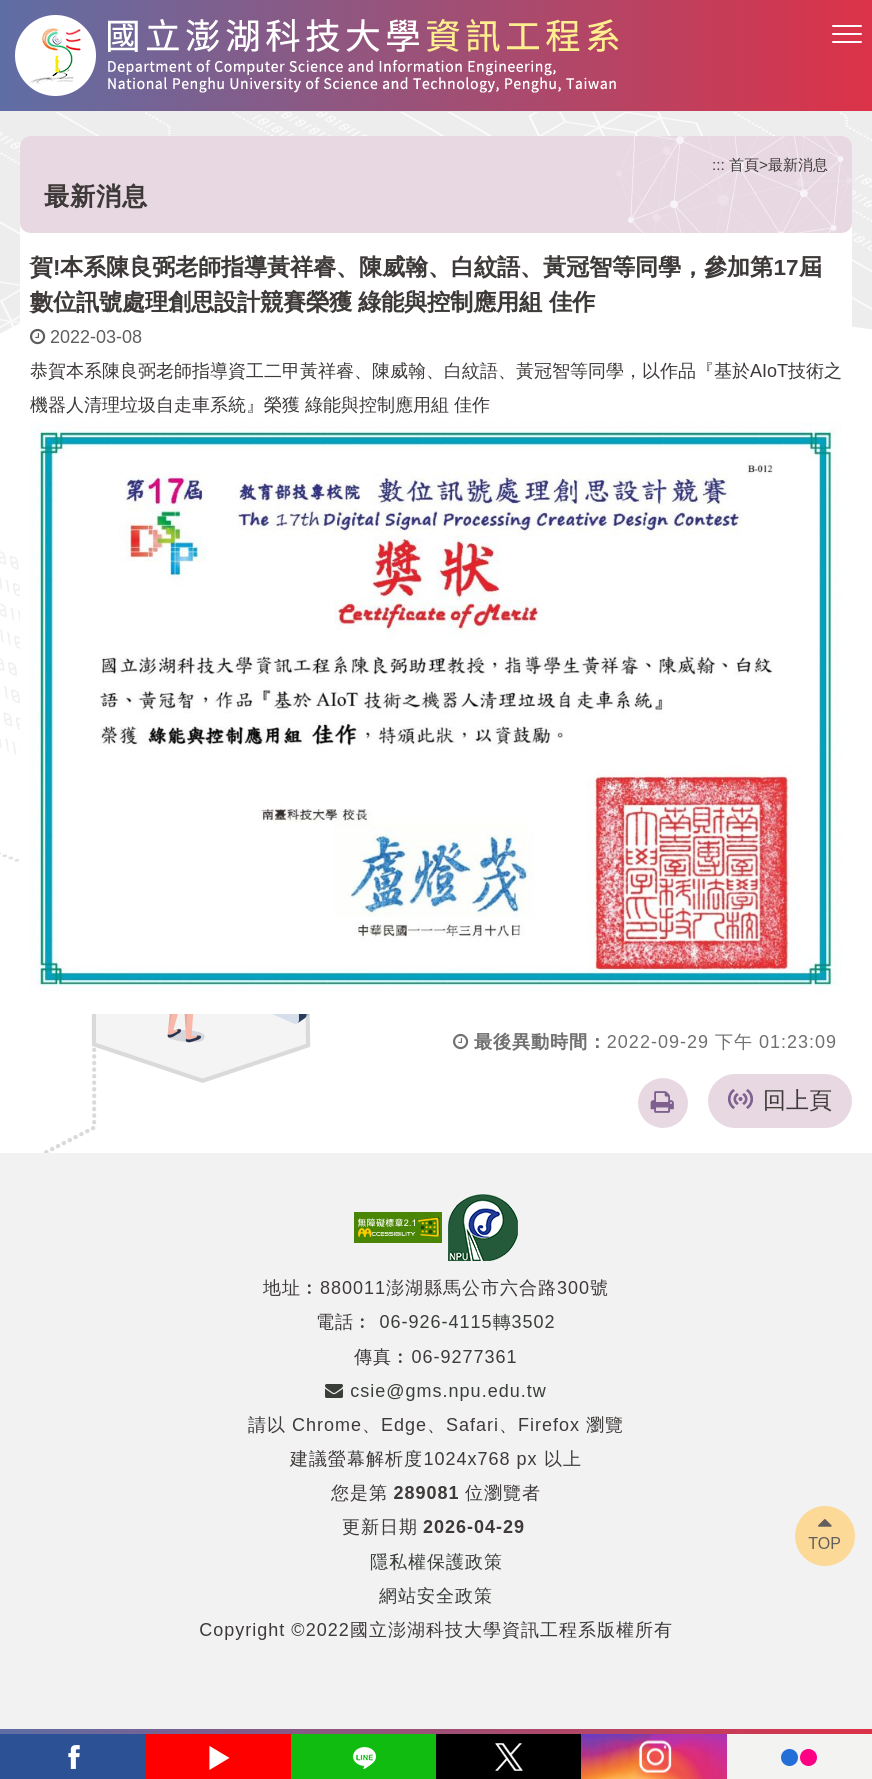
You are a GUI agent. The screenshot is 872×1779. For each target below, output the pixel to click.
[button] (847, 35)
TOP (824, 1543)
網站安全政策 (436, 1596)
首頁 (744, 164)
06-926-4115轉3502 (467, 1322)
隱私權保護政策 (436, 1562)
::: (718, 164)
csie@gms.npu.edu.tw (435, 1391)
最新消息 (798, 164)
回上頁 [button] (797, 1100)
